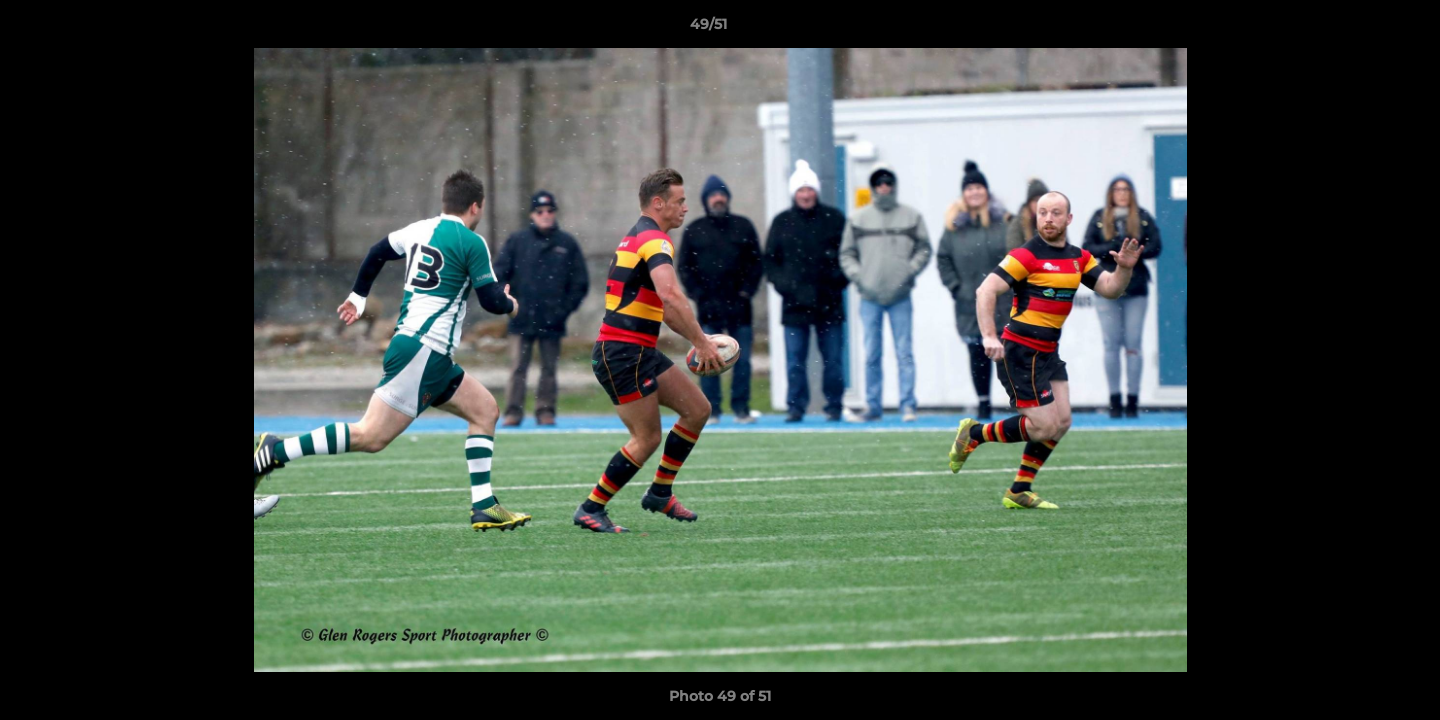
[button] (1356, 29)
